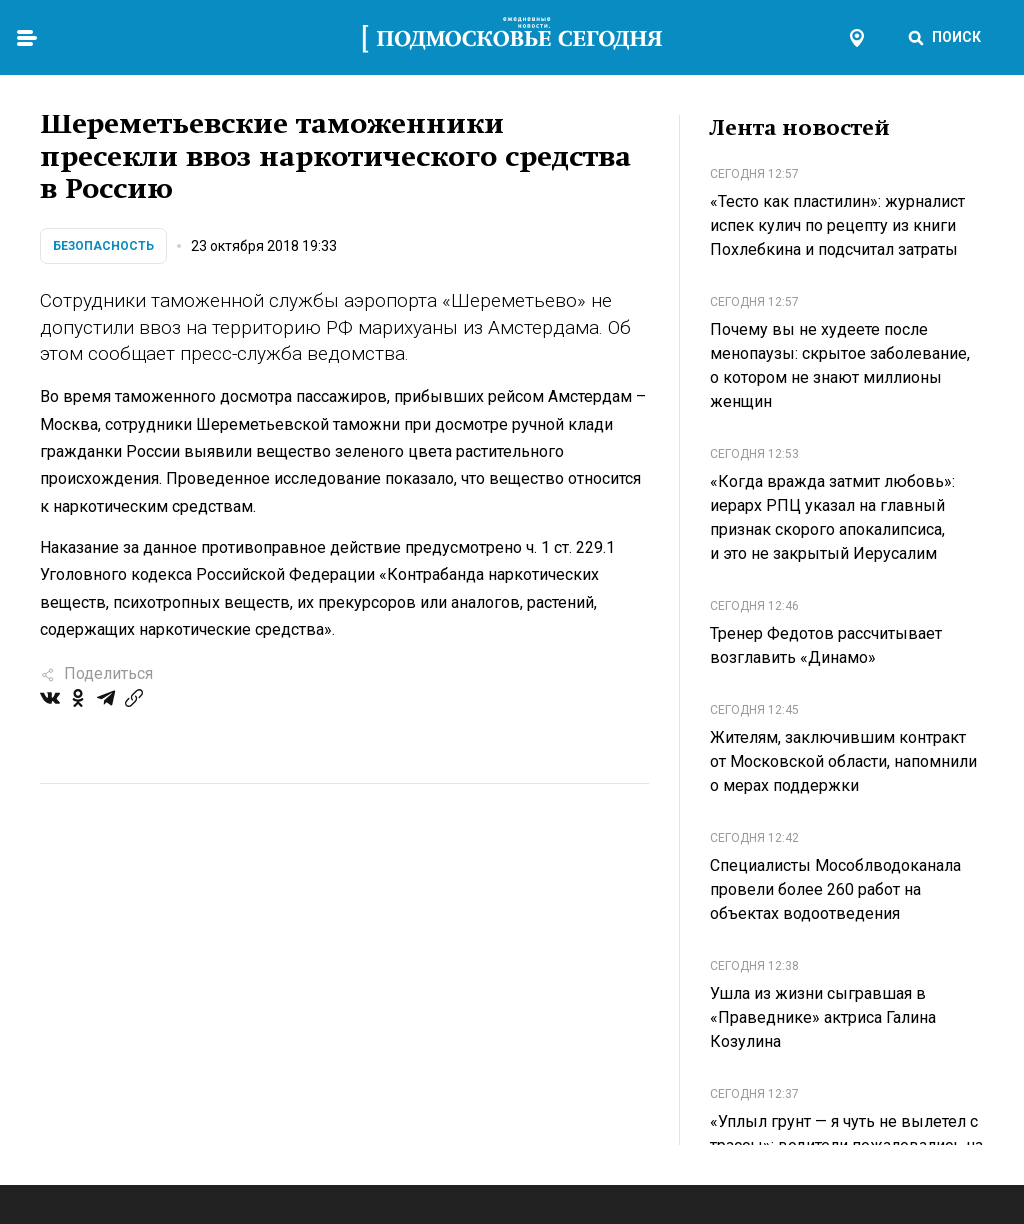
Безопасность (103, 246)
